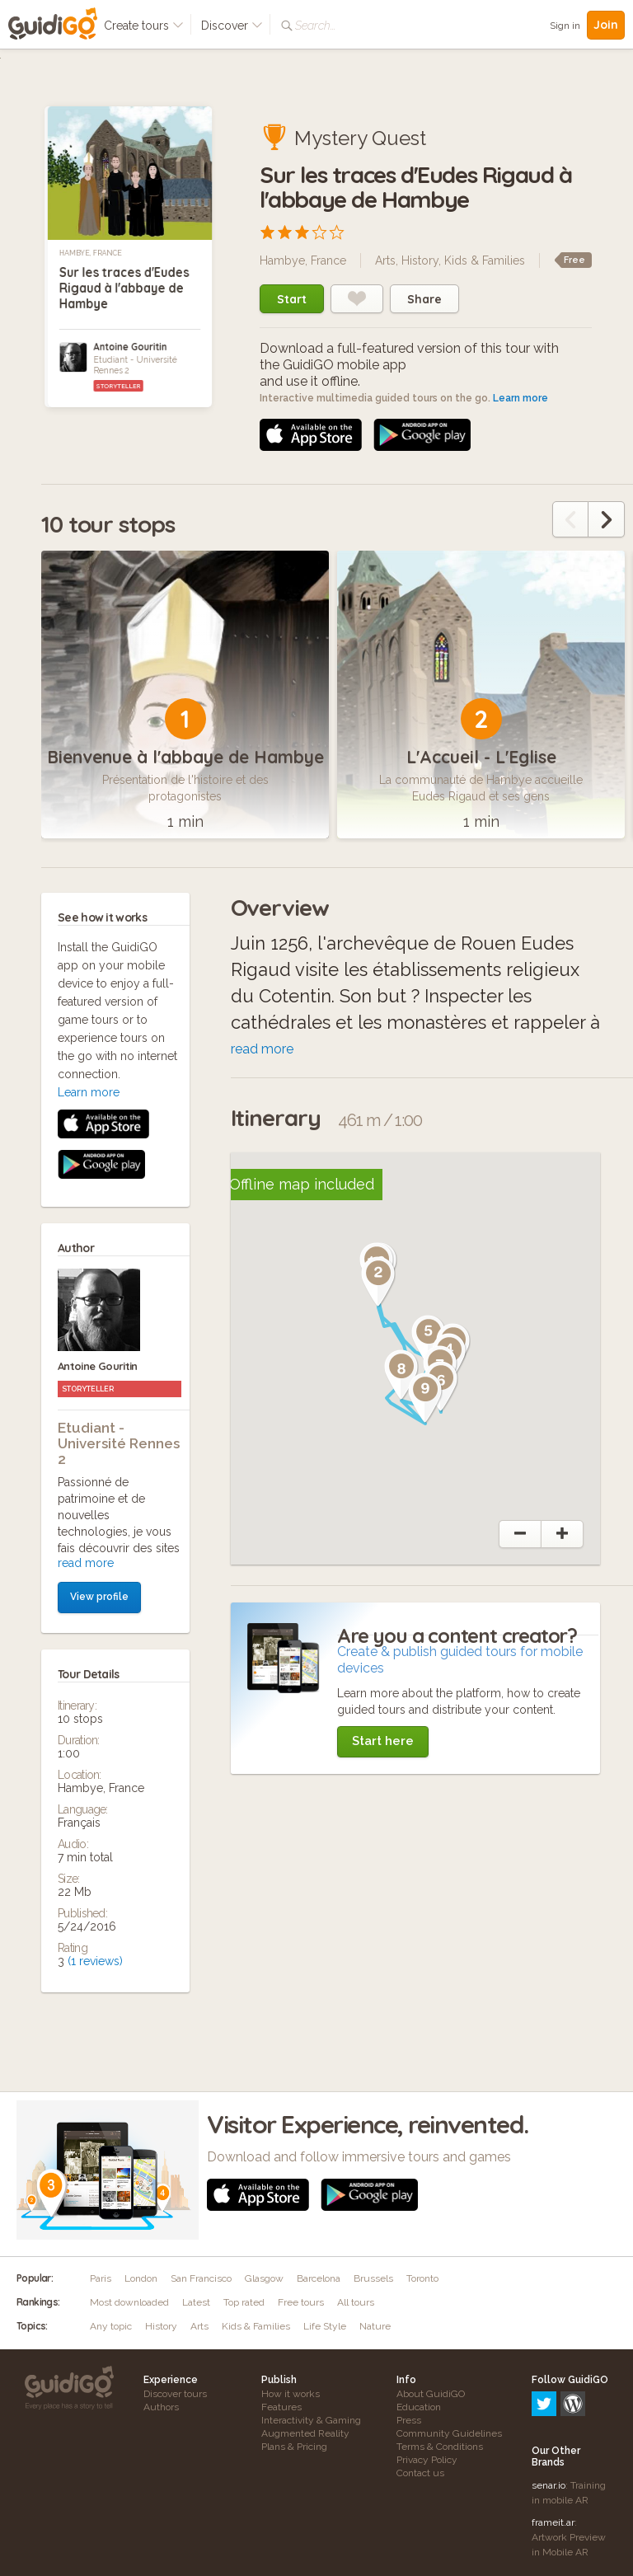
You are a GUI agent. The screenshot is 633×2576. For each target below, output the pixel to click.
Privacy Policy (426, 2460)
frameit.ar (553, 2451)
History (419, 260)
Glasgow (264, 2278)
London (140, 2278)
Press (408, 2420)
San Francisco (201, 2278)
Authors (161, 2407)
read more (86, 1232)
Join (605, 24)
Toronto (422, 2278)
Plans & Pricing (294, 2446)
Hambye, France (90, 253)
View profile (99, 1266)
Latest (196, 2302)
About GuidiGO (430, 2394)
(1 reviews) (95, 1630)
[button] (378, 1281)
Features (281, 2407)
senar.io (548, 2414)
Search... (315, 25)
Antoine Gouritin (129, 346)
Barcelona (318, 2278)
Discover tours (175, 2394)
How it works (290, 2394)
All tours (355, 2302)
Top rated (244, 2302)
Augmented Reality (305, 2433)
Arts (385, 260)
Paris (100, 2278)
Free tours (301, 2302)
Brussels (373, 2278)
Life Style (324, 2326)
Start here (383, 1741)
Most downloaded (129, 2302)
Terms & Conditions (439, 2446)
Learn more (520, 398)
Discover (232, 25)
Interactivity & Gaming (311, 2420)
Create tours (144, 25)
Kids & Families (484, 260)
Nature (375, 2326)
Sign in (565, 25)
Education (418, 2407)
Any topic (111, 2326)
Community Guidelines (449, 2433)
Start (292, 299)
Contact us (420, 2473)
